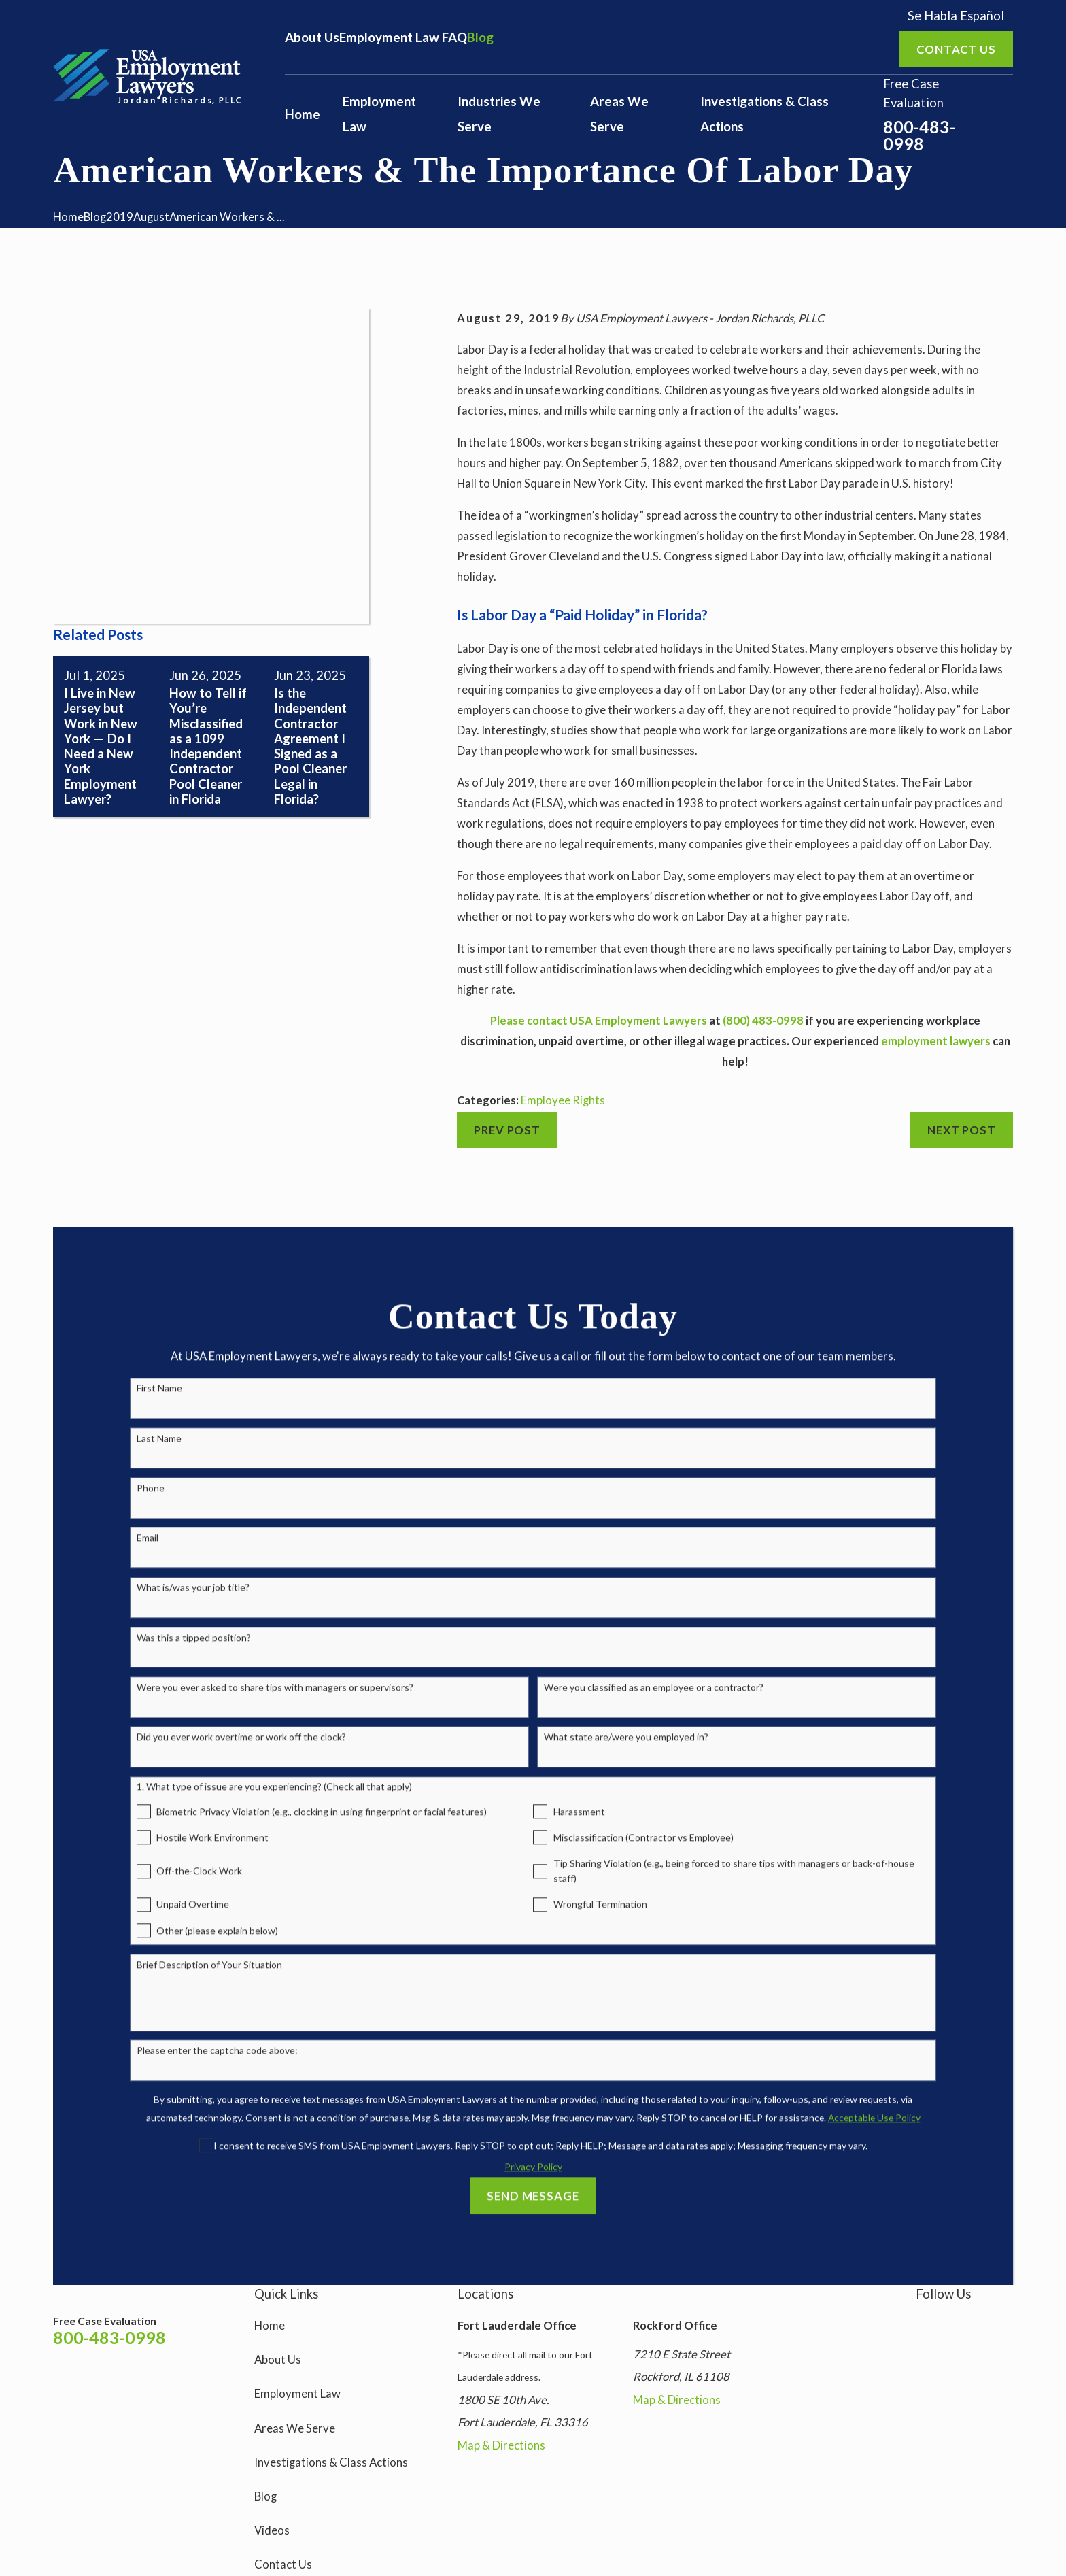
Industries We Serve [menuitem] (499, 114)
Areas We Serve (294, 2428)
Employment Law (297, 2394)
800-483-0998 (919, 135)
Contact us (955, 49)
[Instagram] (921, 2320)
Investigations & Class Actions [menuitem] (764, 114)
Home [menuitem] (302, 114)
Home (269, 2326)
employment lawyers (936, 1041)
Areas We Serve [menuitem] (619, 114)
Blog (480, 37)
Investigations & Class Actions (331, 2462)
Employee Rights (563, 1100)
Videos (272, 2530)
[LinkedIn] (1007, 2320)
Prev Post (507, 1130)
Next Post (961, 1130)
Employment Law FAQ (403, 37)
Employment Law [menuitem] (379, 114)
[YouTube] (978, 2320)
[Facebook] (950, 2320)
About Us (312, 37)
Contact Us (283, 2564)
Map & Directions (501, 2445)
